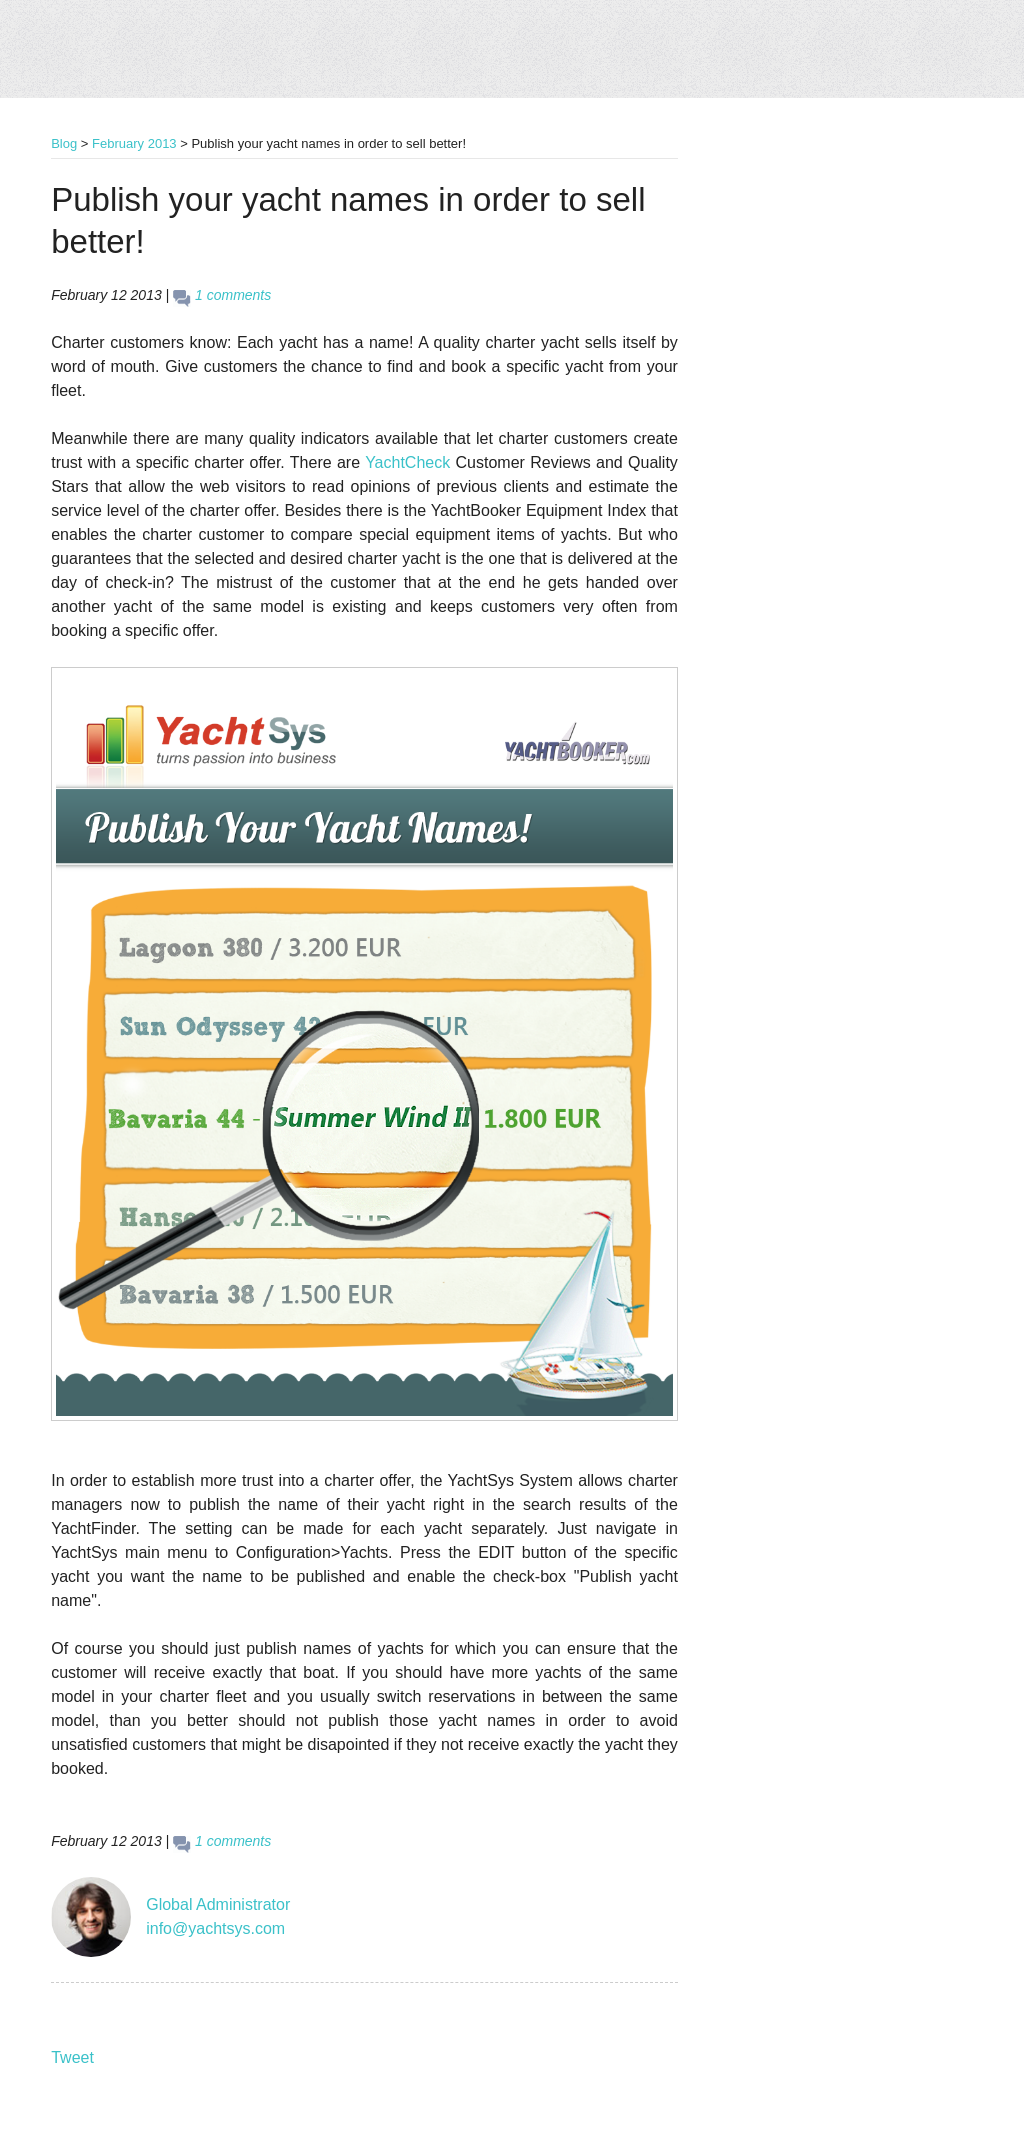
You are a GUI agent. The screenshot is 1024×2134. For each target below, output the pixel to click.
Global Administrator (218, 1904)
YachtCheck (407, 462)
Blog (64, 143)
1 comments (233, 295)
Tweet (72, 2057)
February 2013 (134, 143)
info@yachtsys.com (215, 1928)
